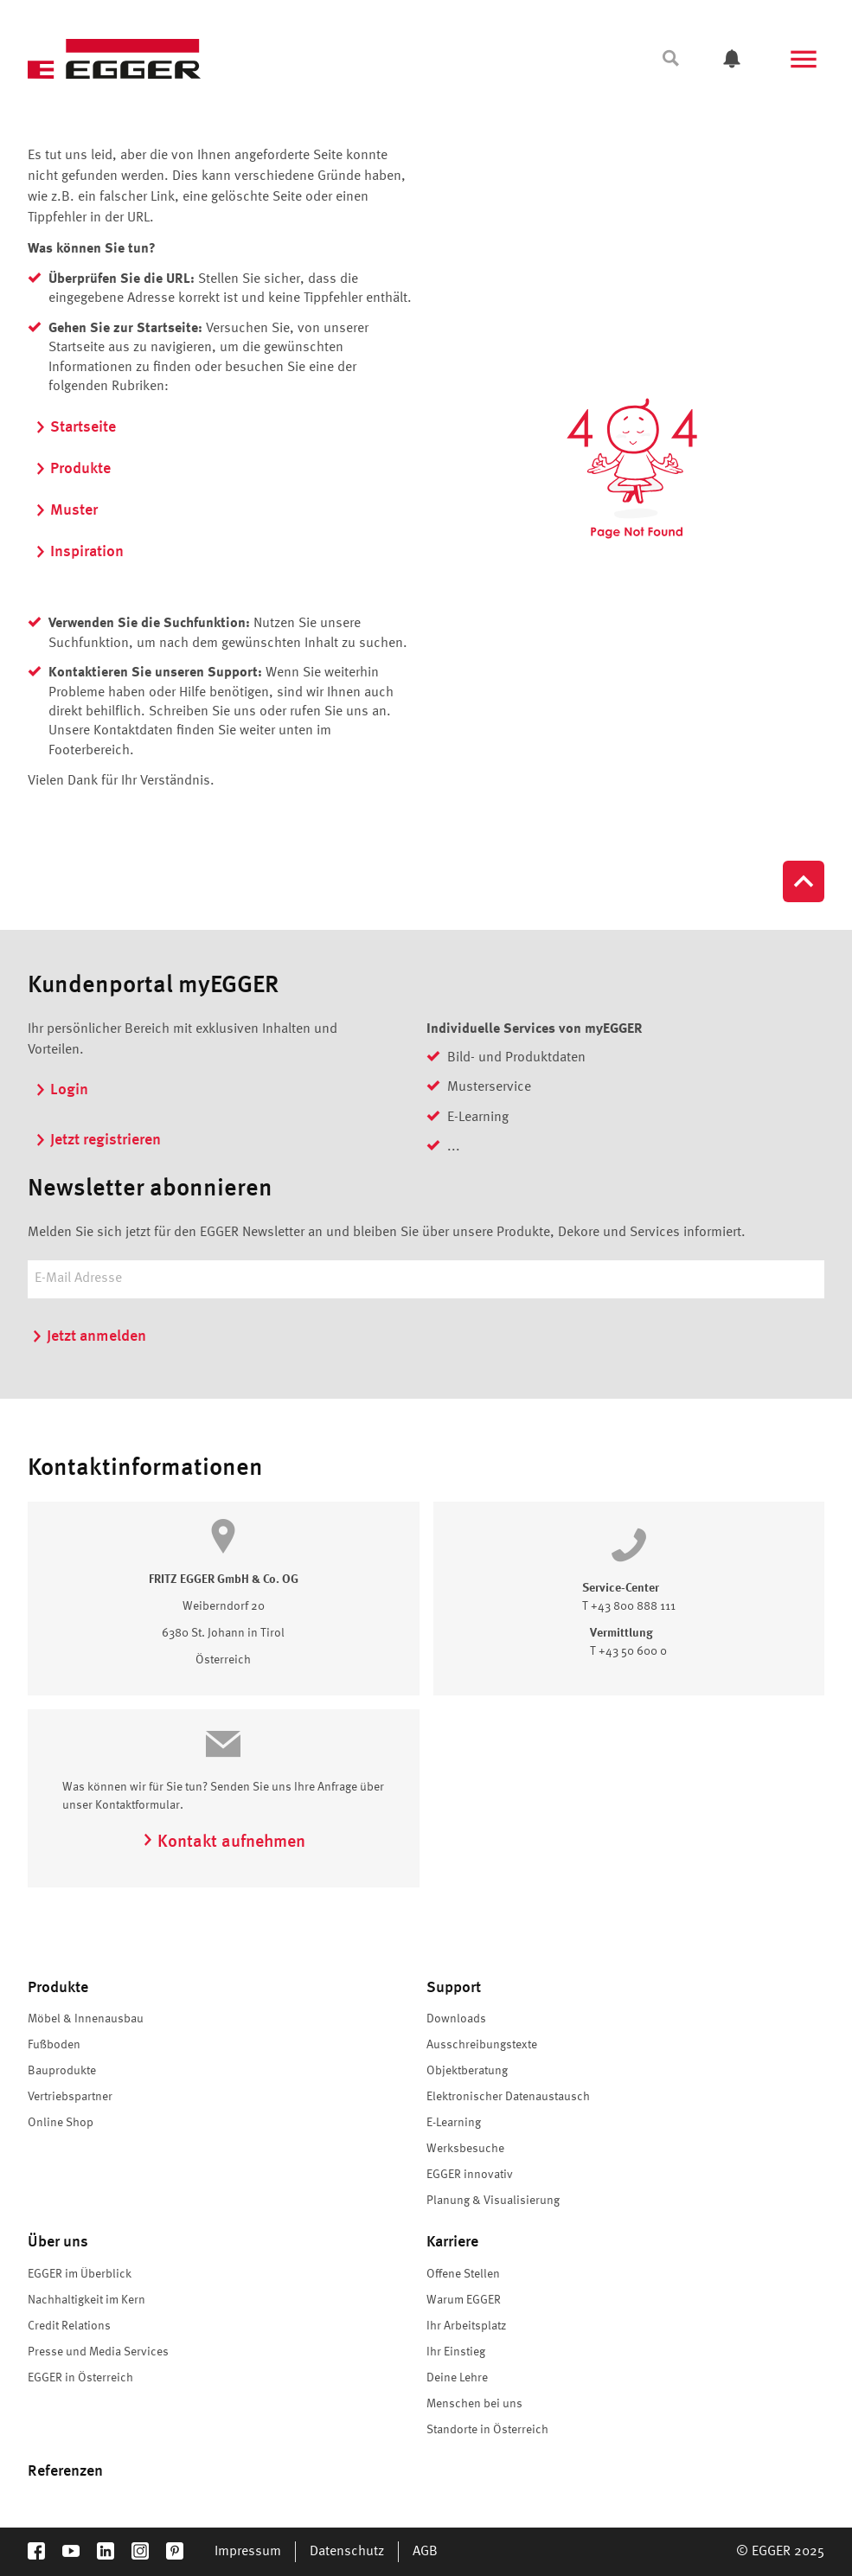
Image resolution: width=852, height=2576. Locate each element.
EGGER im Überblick (79, 2274)
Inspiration (79, 551)
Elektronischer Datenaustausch (508, 2097)
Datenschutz (347, 2552)
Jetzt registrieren (98, 1140)
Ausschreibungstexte (481, 2045)
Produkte (73, 468)
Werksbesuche (465, 2149)
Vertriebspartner (70, 2097)
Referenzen (65, 2471)
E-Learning (453, 2123)
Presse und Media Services (98, 2352)
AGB (425, 2552)
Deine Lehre (457, 2378)
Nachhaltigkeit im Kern (86, 2300)
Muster (66, 510)
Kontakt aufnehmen (223, 1842)
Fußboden (54, 2045)
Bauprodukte (62, 2071)
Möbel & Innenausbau (86, 2019)
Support (453, 1988)
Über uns (58, 2242)
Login (61, 1090)
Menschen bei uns (474, 2404)
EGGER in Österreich (80, 2378)
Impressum (248, 2552)
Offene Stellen (463, 2274)
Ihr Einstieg (455, 2352)
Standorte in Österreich (487, 2430)
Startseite (75, 427)
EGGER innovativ (469, 2175)
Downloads (456, 2019)
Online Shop (60, 2123)
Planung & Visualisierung (493, 2201)
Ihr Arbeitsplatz (466, 2326)
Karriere (452, 2242)
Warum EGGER (463, 2300)
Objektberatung (467, 2071)
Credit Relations (69, 2326)
